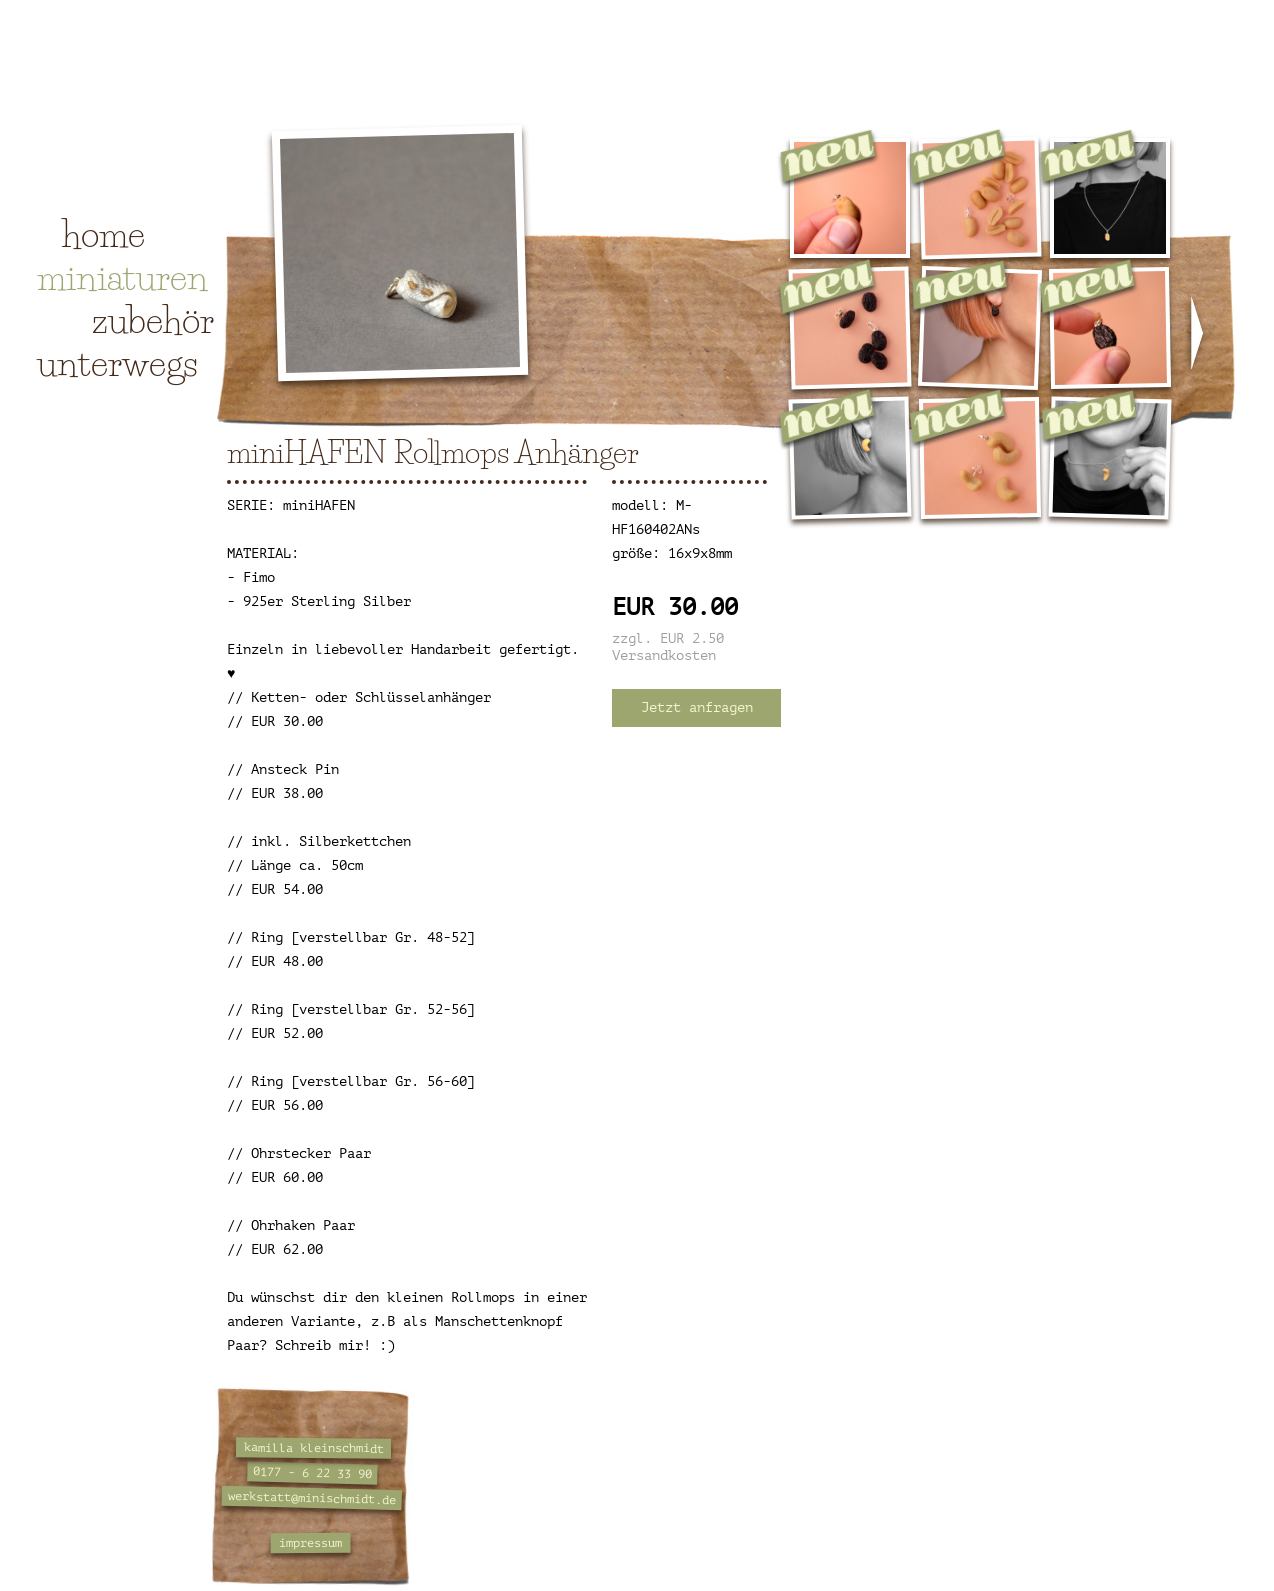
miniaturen (122, 277)
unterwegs (117, 363)
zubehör (153, 320)
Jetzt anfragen (697, 707)
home (103, 234)
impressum (310, 1543)
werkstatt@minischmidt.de (312, 1498)
